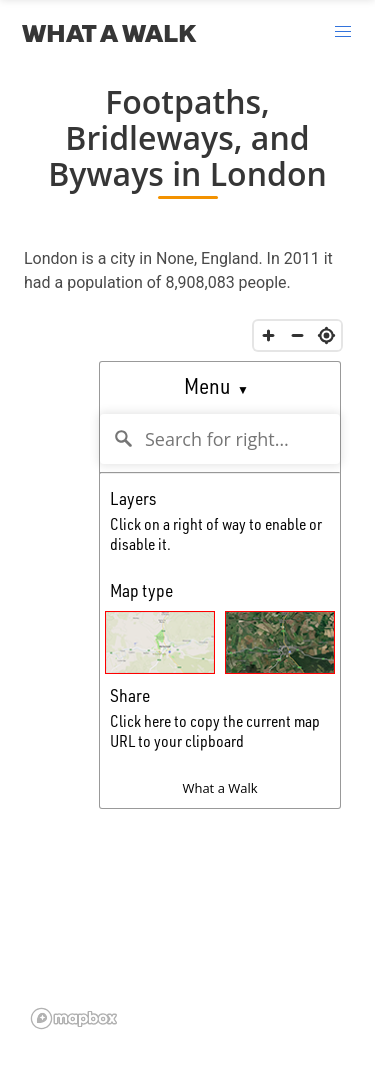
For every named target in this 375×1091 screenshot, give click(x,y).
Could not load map (187, 673)
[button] (343, 32)
